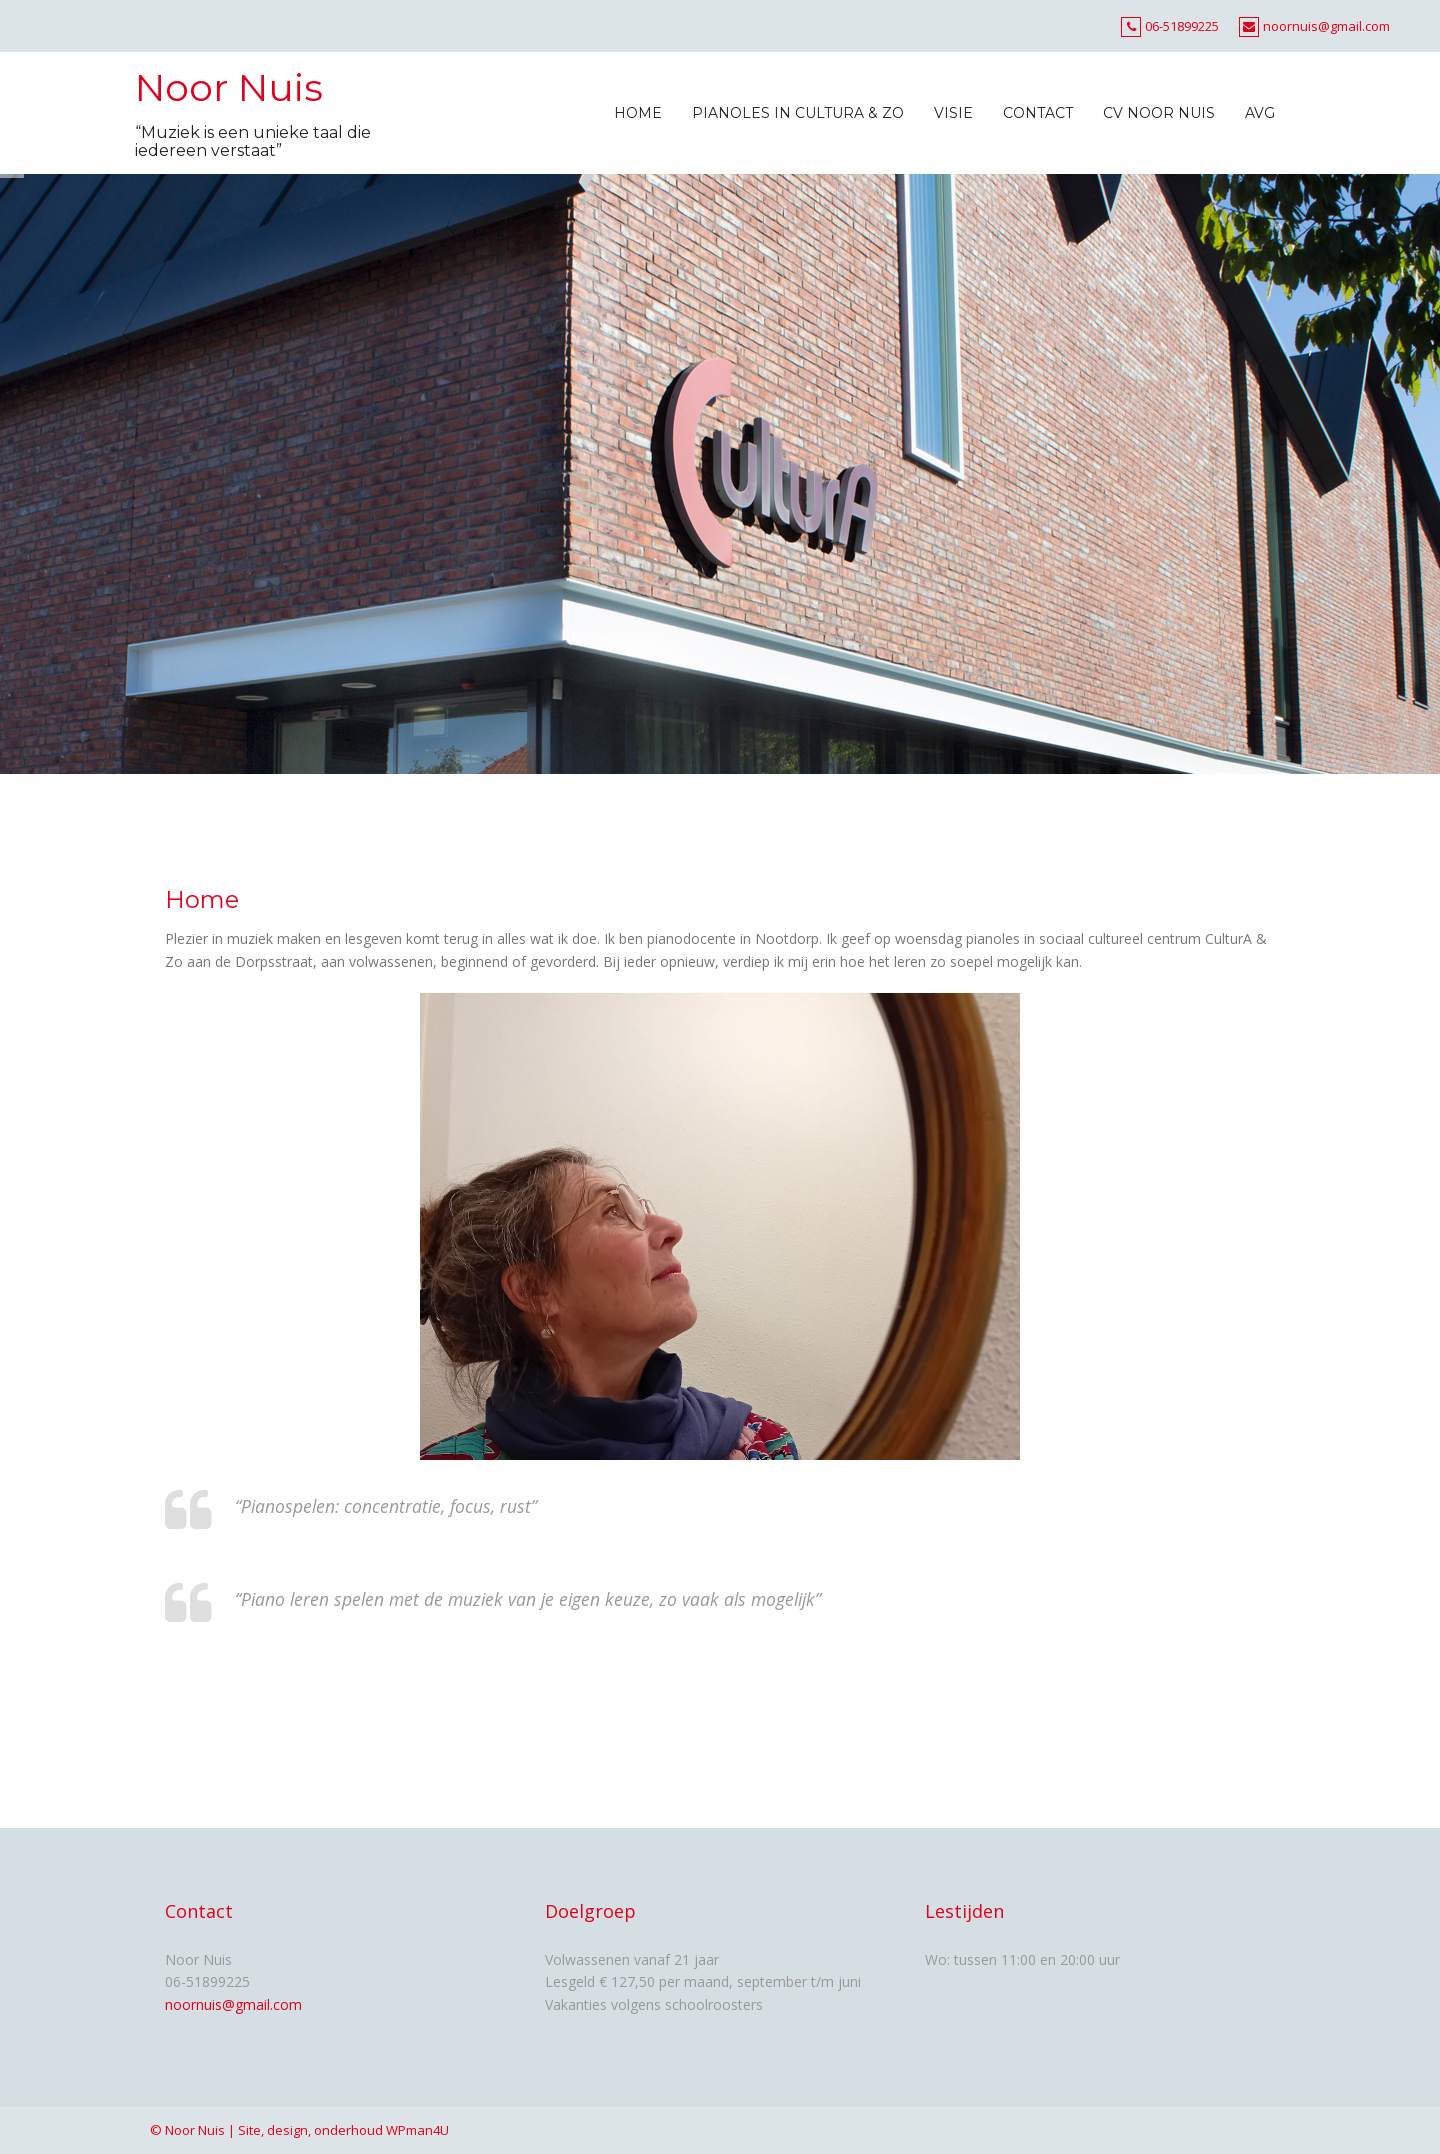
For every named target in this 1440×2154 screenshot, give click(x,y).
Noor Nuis (229, 87)
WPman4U (417, 2130)
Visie (953, 113)
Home (638, 113)
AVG (1260, 113)
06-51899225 (1182, 26)
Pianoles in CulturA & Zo (798, 113)
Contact (1038, 113)
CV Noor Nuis (1159, 113)
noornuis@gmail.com (1326, 26)
